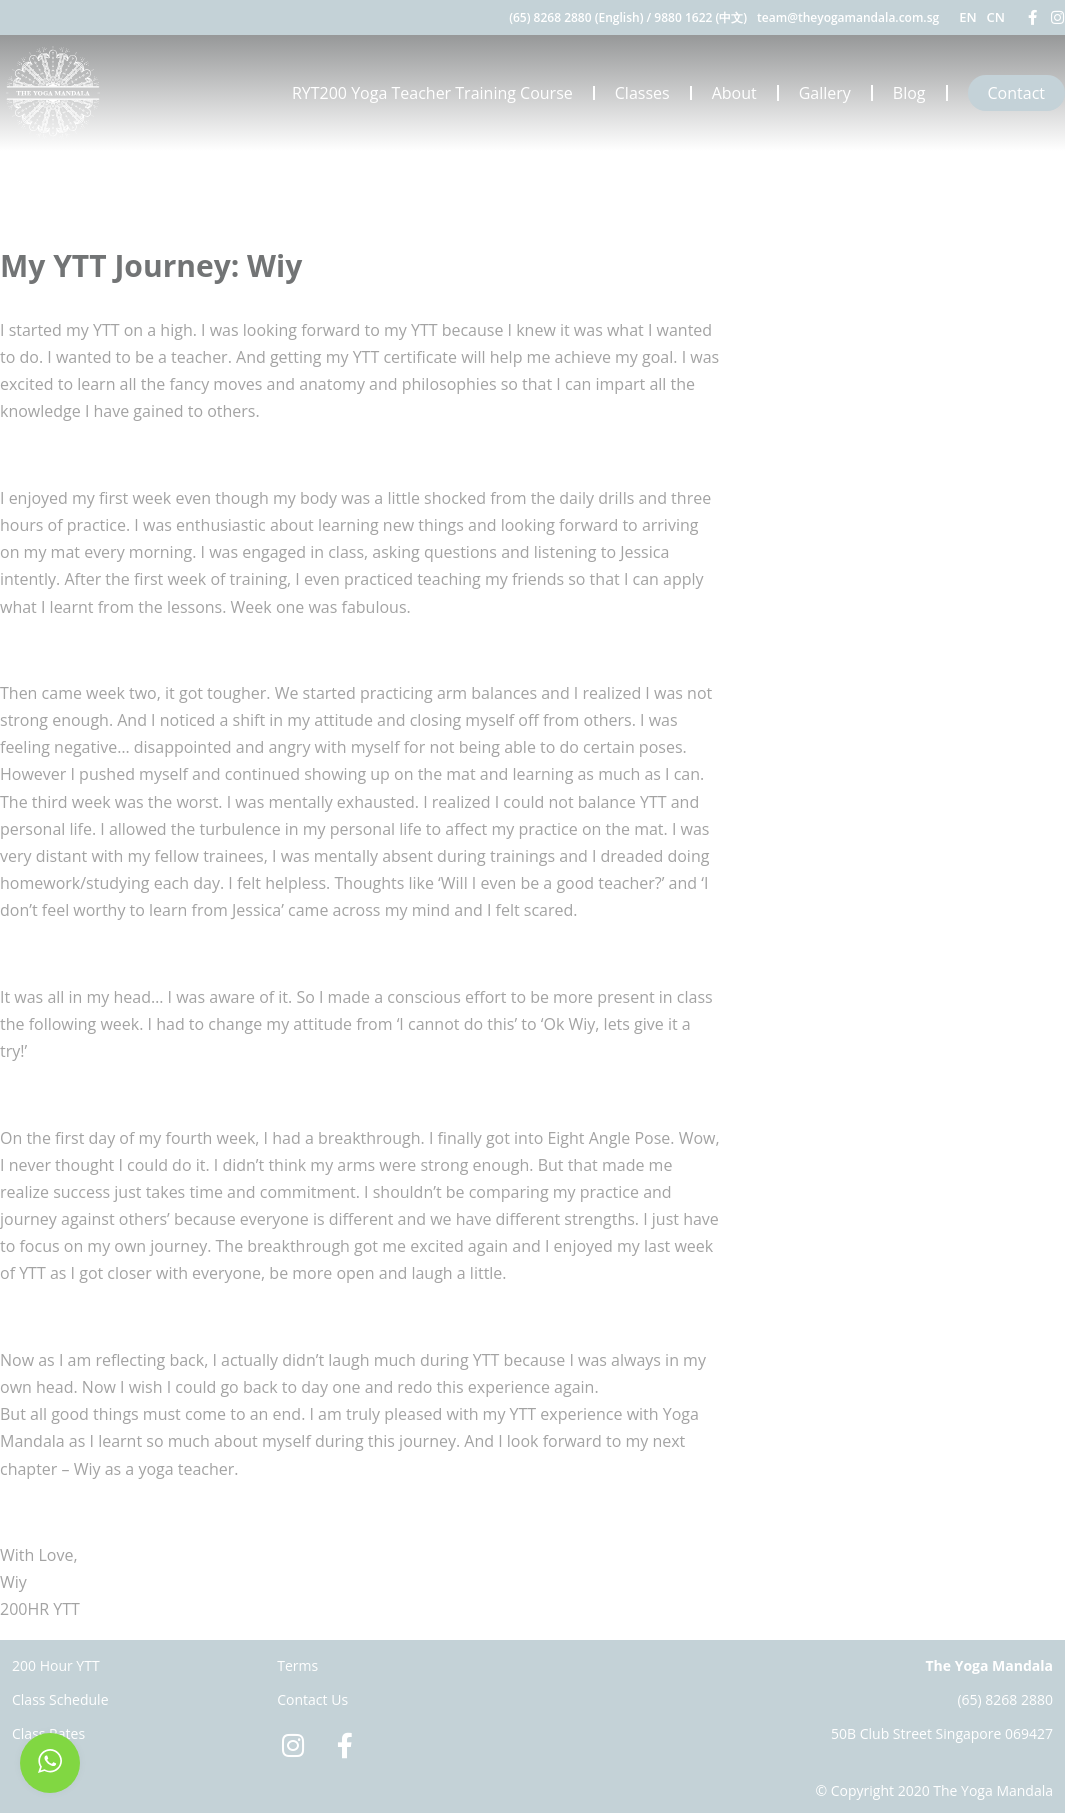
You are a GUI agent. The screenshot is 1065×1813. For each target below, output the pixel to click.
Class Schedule (60, 1699)
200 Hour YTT (56, 1665)
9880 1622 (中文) (700, 17)
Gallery (825, 93)
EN (967, 17)
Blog (909, 93)
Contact (1016, 93)
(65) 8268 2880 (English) (576, 17)
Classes (642, 93)
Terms (297, 1665)
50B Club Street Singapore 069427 (942, 1733)
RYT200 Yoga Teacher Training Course (432, 93)
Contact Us (312, 1699)
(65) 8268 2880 (1005, 1699)
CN (996, 17)
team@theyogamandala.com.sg (848, 17)
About (734, 93)
